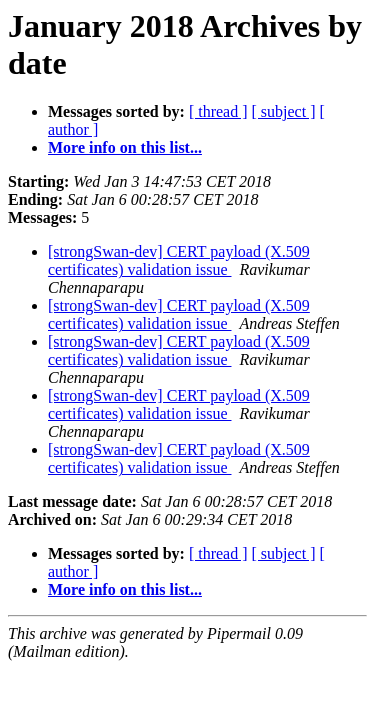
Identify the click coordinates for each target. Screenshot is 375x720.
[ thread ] (218, 111)
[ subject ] (284, 111)
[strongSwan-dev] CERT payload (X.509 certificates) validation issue (179, 260)
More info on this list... (125, 147)
